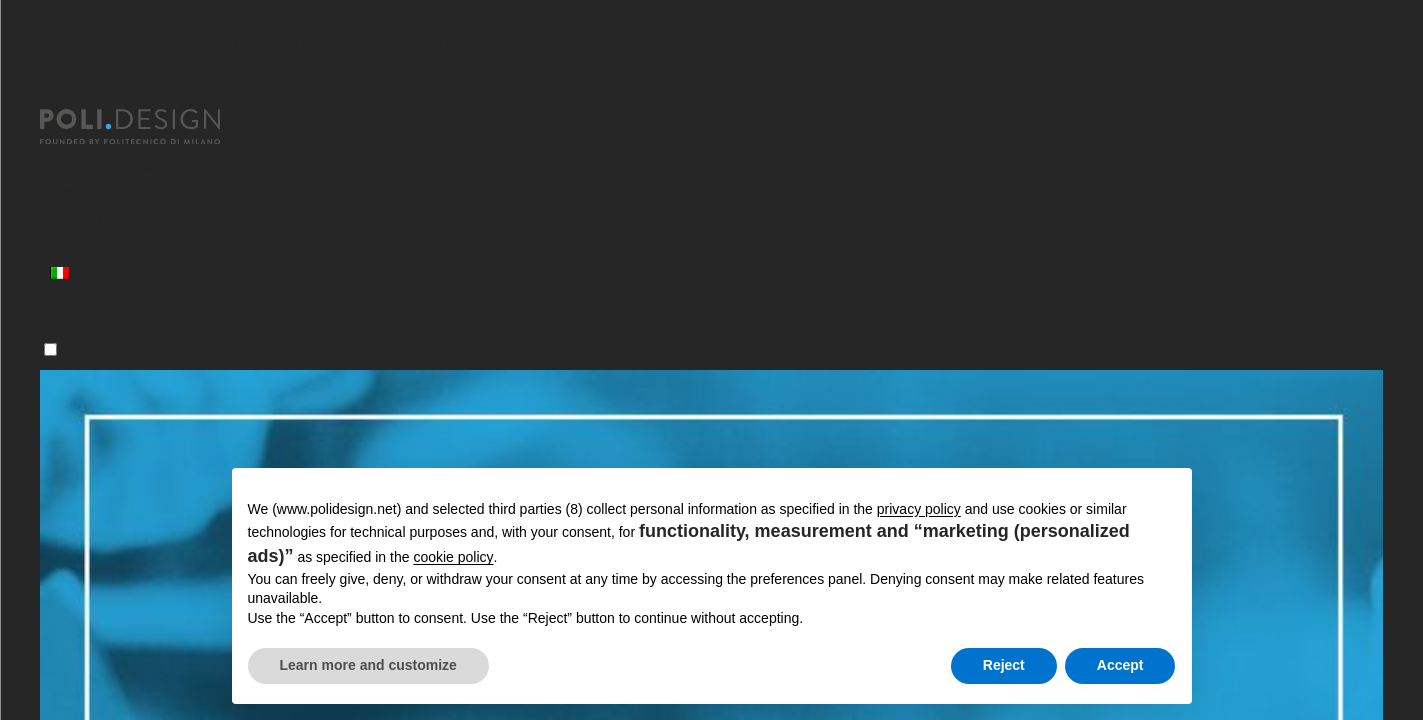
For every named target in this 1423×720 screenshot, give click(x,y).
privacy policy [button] (919, 509)
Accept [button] (1120, 665)
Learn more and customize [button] (368, 665)
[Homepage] (148, 127)
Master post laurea (116, 164)
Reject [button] (1004, 665)
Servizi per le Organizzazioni (151, 218)
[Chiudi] (52, 97)
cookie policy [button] (453, 557)
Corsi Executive (101, 191)
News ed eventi (101, 245)
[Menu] (50, 349)
